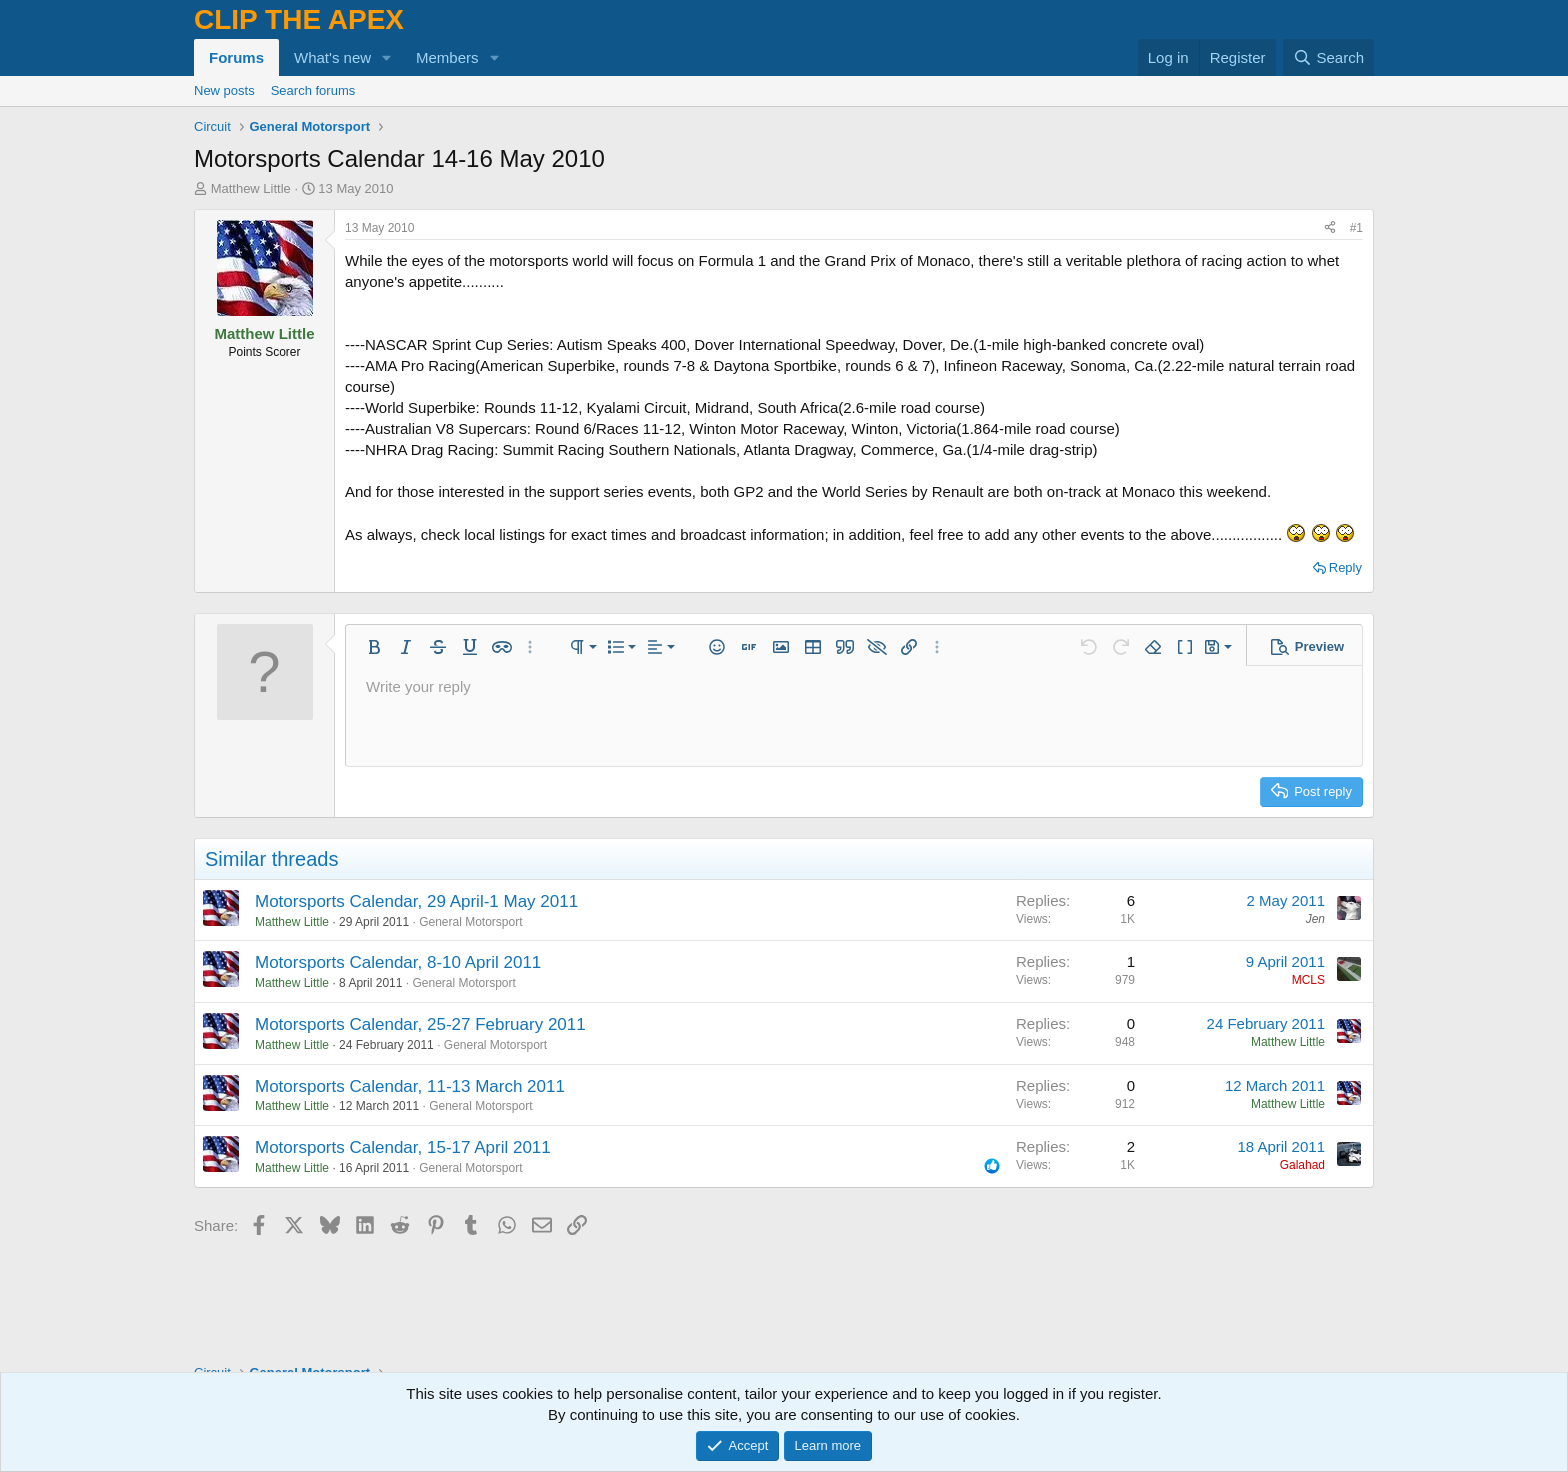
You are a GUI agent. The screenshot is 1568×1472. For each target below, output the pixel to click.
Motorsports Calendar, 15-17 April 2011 (403, 1147)
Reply (1345, 567)
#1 (1356, 228)
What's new (332, 57)
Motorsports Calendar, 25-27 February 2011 (420, 1024)
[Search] (1328, 57)
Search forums (313, 90)
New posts (224, 90)
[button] (387, 57)
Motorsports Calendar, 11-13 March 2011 (410, 1086)
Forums (236, 57)
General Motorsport (470, 922)
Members (447, 57)
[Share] (1330, 228)
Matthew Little (251, 188)
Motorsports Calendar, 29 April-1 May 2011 (416, 901)
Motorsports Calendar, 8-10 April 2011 (398, 962)
